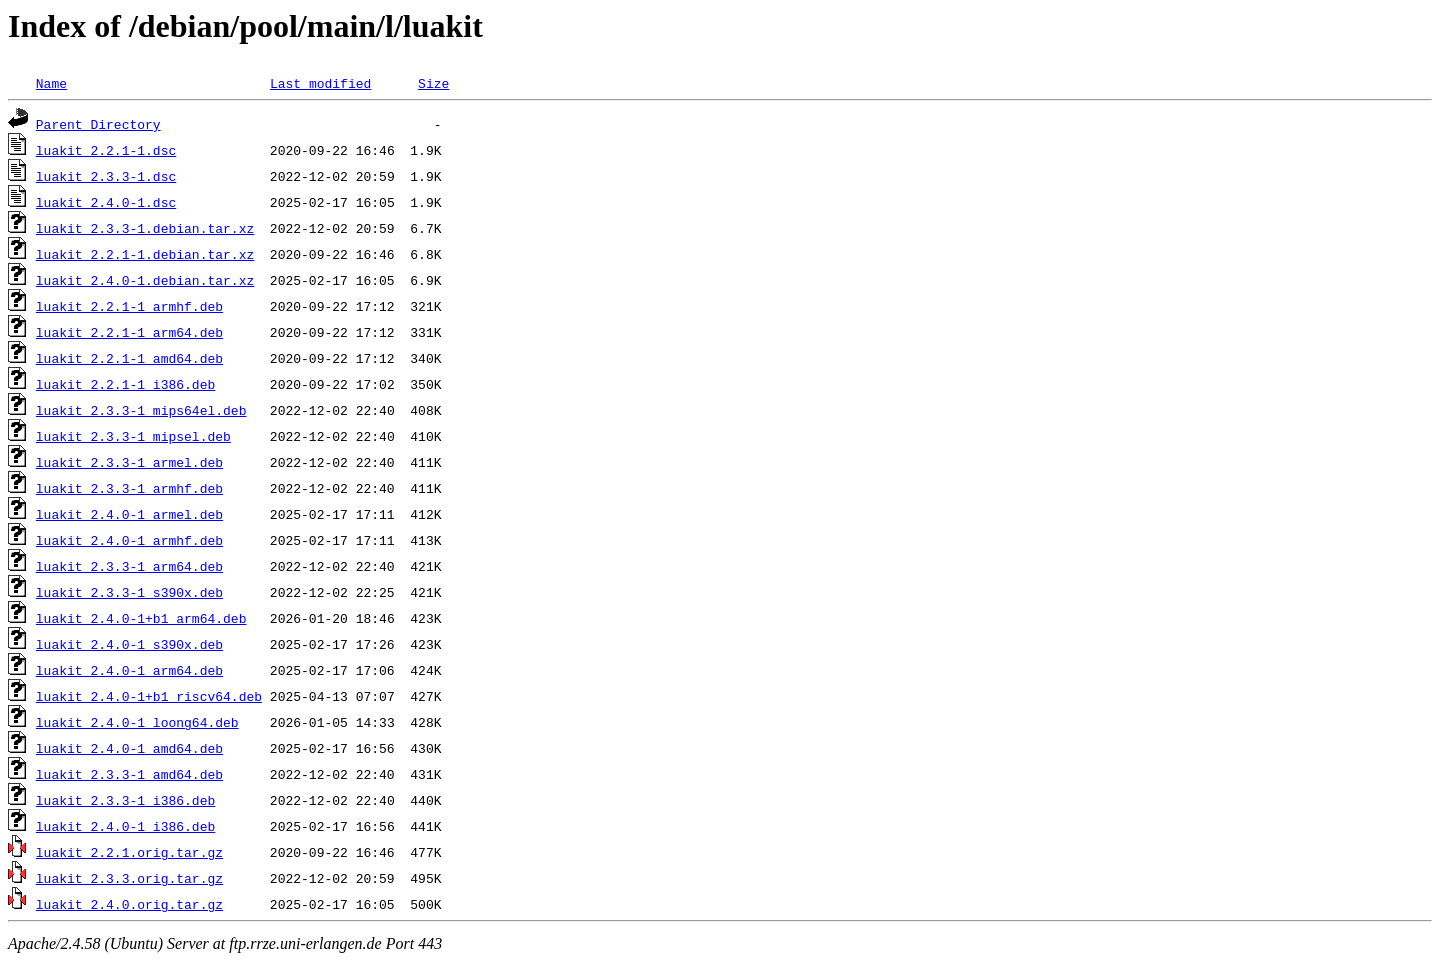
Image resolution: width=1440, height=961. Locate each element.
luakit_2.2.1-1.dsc (106, 150)
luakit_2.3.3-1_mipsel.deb (133, 436)
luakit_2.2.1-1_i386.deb (125, 384)
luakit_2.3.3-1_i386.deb (125, 800)
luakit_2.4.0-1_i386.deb (125, 826)
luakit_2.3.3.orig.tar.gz (129, 878)
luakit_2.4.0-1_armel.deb (129, 514)
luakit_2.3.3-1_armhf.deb (129, 488)
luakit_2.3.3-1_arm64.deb (129, 566)
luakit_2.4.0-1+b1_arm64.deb (141, 618)
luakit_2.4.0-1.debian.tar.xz (145, 280)
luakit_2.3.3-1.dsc (106, 176)
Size (433, 83)
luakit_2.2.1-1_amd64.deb (129, 358)
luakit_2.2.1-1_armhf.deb (129, 306)
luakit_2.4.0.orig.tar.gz (129, 904)
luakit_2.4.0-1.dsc (106, 202)
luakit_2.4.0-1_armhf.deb (129, 540)
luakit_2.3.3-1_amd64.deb (129, 774)
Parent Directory (98, 124)
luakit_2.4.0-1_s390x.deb (129, 644)
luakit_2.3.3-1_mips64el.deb (141, 410)
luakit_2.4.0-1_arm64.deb (129, 670)
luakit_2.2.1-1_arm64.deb (129, 332)
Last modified (320, 83)
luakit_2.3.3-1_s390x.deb (129, 592)
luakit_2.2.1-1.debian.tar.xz (145, 254)
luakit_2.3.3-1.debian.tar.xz (145, 228)
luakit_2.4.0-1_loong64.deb (137, 722)
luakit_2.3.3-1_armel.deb (129, 462)
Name (51, 83)
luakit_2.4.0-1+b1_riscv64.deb (149, 696)
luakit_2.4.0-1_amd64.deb (129, 748)
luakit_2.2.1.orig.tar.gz (129, 852)
